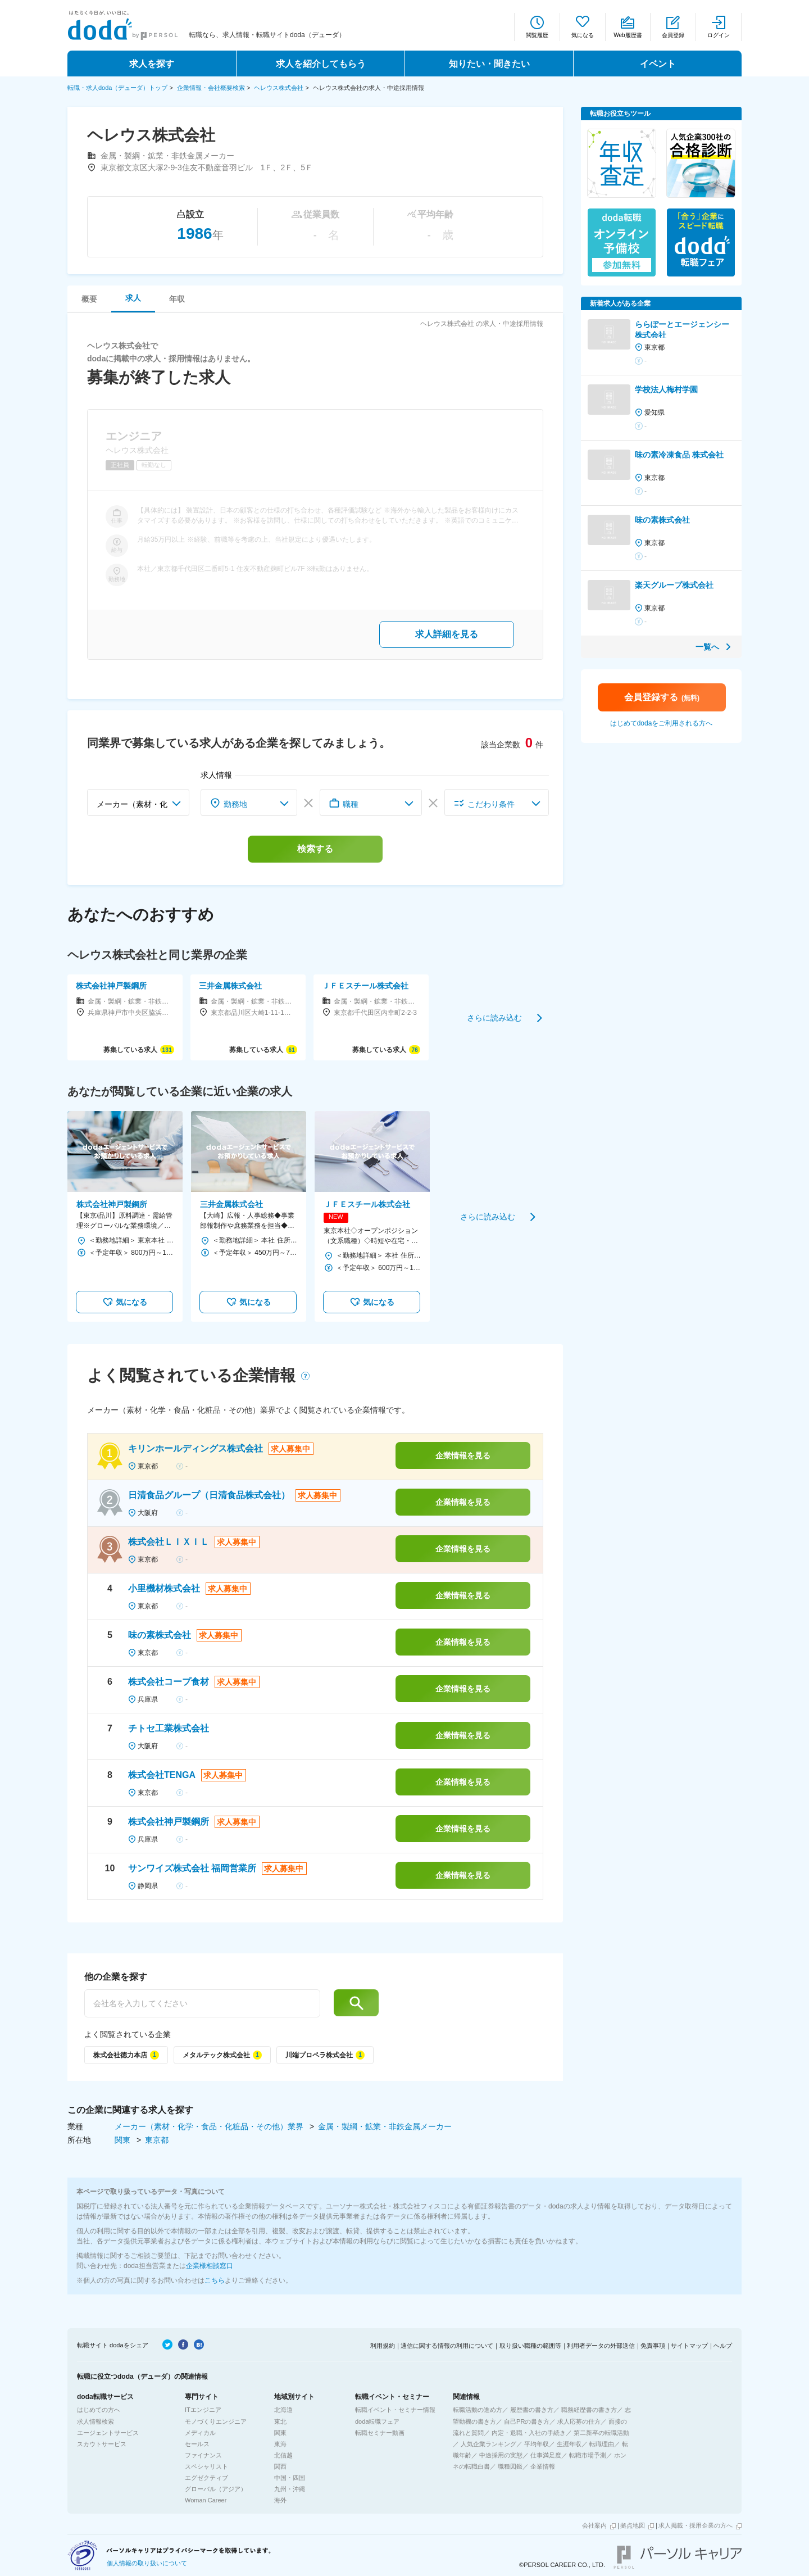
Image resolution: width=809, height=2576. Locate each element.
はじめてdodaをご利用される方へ (661, 723)
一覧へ (707, 646)
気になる (582, 35)
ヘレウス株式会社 (278, 87)
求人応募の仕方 (579, 2421)
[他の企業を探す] (202, 2003)
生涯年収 (569, 2444)
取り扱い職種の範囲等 (530, 2345)
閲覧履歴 (537, 35)
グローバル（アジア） (216, 2489)
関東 (124, 2139)
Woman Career (205, 2500)
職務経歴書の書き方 (589, 2409)
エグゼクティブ (206, 2477)
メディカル (200, 2432)
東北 (280, 2421)
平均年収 (536, 2444)
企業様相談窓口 (209, 2266)
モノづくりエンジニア (216, 2421)
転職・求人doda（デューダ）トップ (117, 87)
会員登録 (673, 35)
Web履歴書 (627, 35)
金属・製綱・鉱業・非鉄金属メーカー (385, 2126)
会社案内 (594, 2525)
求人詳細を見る (446, 634)
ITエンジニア (203, 2409)
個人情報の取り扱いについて (147, 2563)
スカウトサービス (101, 2444)
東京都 (157, 2139)
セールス (197, 2444)
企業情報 (542, 2466)
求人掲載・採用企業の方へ (695, 2525)
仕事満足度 (545, 2455)
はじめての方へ (98, 2409)
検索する (315, 849)
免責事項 (652, 2345)
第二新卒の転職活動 (601, 2432)
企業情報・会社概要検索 (211, 87)
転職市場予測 (587, 2455)
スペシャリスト (206, 2466)
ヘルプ (722, 2345)
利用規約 (382, 2345)
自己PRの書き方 (526, 2421)
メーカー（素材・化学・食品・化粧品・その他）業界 (210, 2126)
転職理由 (601, 2444)
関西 (280, 2466)
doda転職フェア (377, 2421)
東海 (280, 2444)
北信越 (283, 2455)
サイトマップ (689, 2345)
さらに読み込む (494, 1017)
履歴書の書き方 (531, 2409)
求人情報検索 (95, 2421)
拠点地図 (632, 2525)
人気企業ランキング (488, 2444)
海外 (280, 2500)
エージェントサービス (108, 2432)
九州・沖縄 (289, 2489)
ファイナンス (203, 2455)
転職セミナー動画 (379, 2432)
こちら (214, 2280)
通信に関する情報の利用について (447, 2345)
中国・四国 (289, 2477)
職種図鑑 (510, 2466)
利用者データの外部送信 (601, 2345)
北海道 (283, 2409)
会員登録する (661, 697)
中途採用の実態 (500, 2455)
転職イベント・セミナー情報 (395, 2409)
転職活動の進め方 (477, 2409)
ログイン (718, 35)
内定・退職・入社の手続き (529, 2432)
